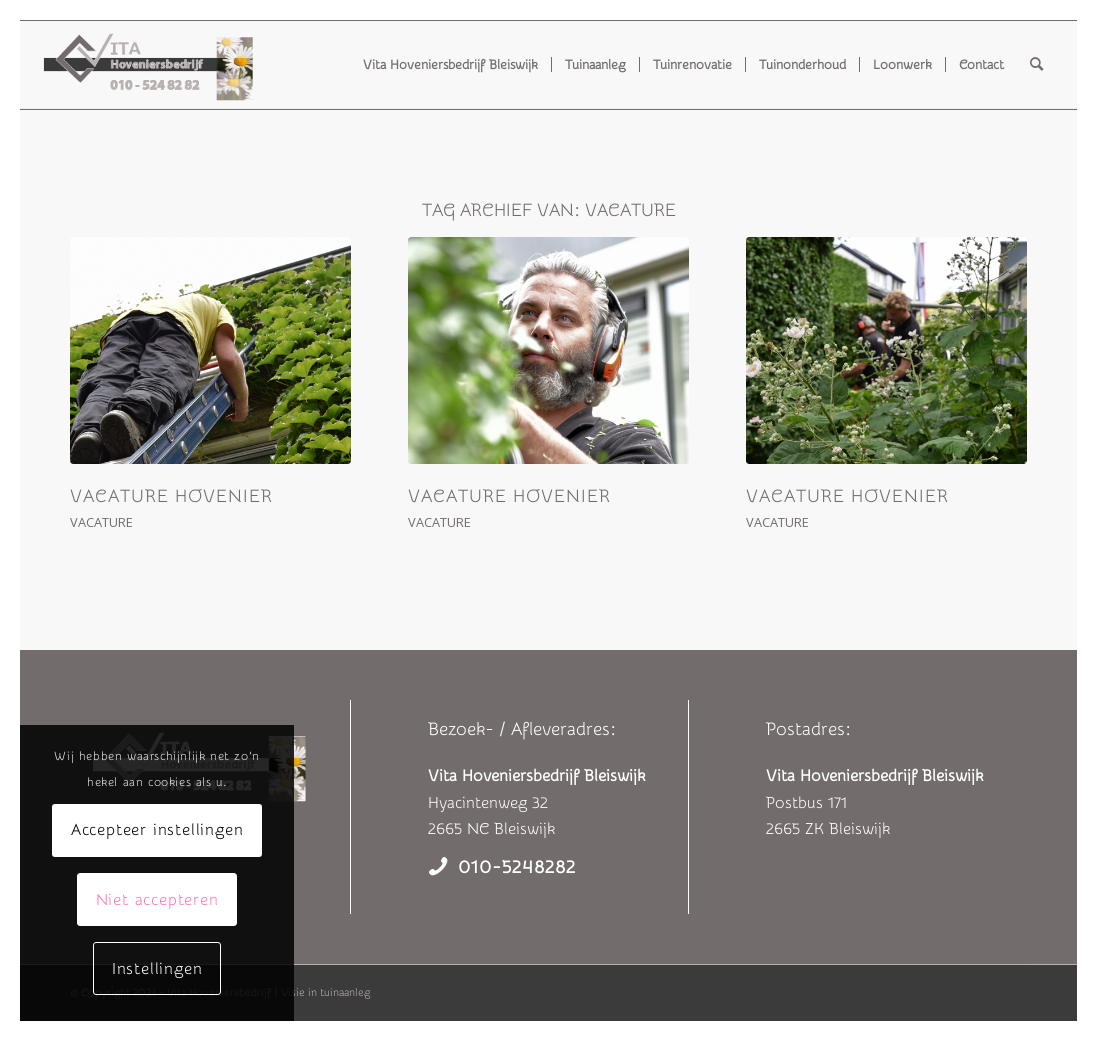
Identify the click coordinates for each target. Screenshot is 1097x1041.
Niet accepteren (157, 900)
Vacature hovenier (171, 496)
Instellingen (157, 969)
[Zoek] (1036, 65)
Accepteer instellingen (157, 830)
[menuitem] (450, 65)
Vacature (101, 522)
